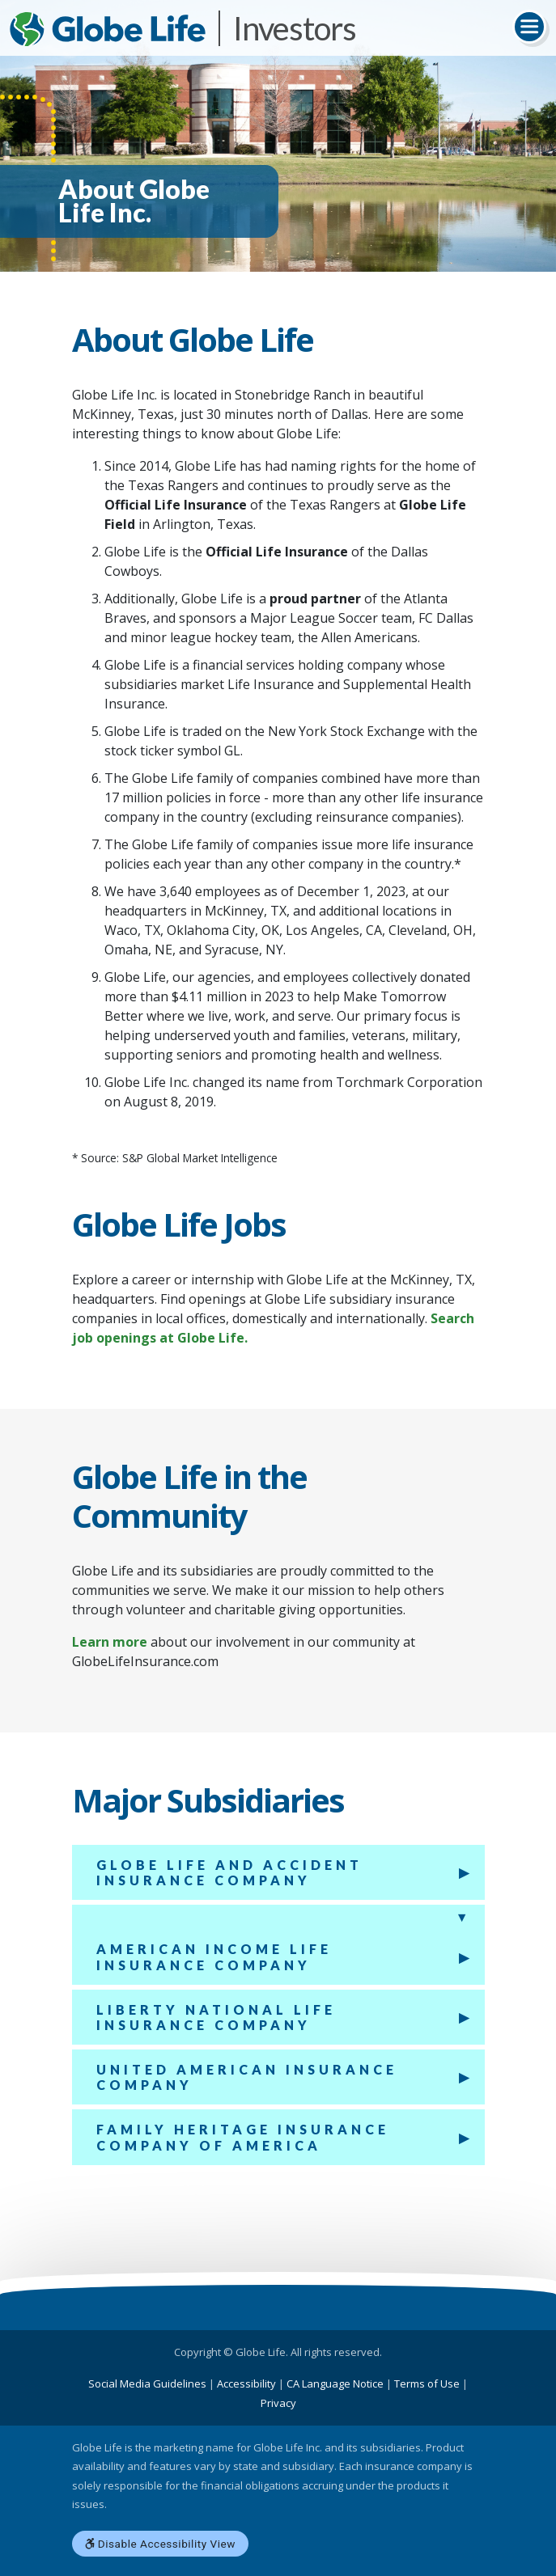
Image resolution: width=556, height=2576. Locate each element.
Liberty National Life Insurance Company (216, 2017)
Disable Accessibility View (160, 2543)
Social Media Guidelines (147, 2383)
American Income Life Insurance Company (214, 1956)
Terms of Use (427, 2383)
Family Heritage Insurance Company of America (242, 2136)
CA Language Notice (335, 2383)
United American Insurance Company (246, 2077)
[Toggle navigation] (529, 27)
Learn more (109, 1642)
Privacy (278, 2403)
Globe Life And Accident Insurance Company (229, 1872)
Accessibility (246, 2383)
